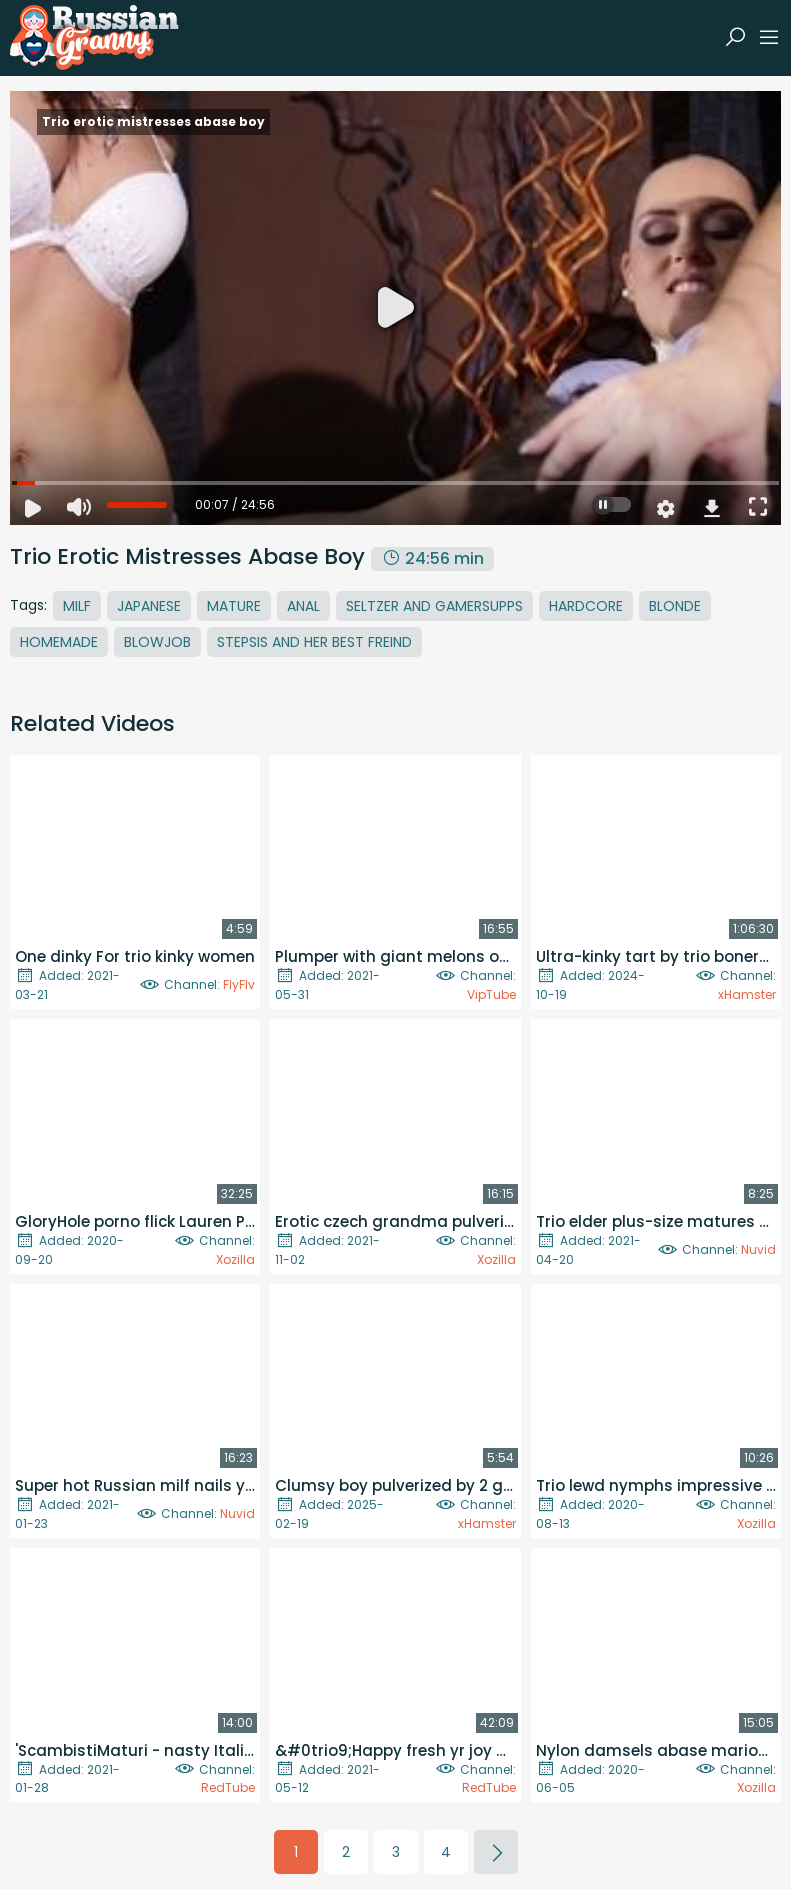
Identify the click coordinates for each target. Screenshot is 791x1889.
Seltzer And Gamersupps (434, 606)
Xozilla (235, 1259)
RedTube (228, 1787)
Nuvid (758, 1249)
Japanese (149, 606)
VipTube (491, 994)
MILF (77, 606)
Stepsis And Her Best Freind (314, 642)
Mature (234, 606)
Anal (303, 606)
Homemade (59, 642)
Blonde (675, 606)
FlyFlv (239, 984)
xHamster (747, 994)
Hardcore (586, 606)
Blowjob (157, 642)
